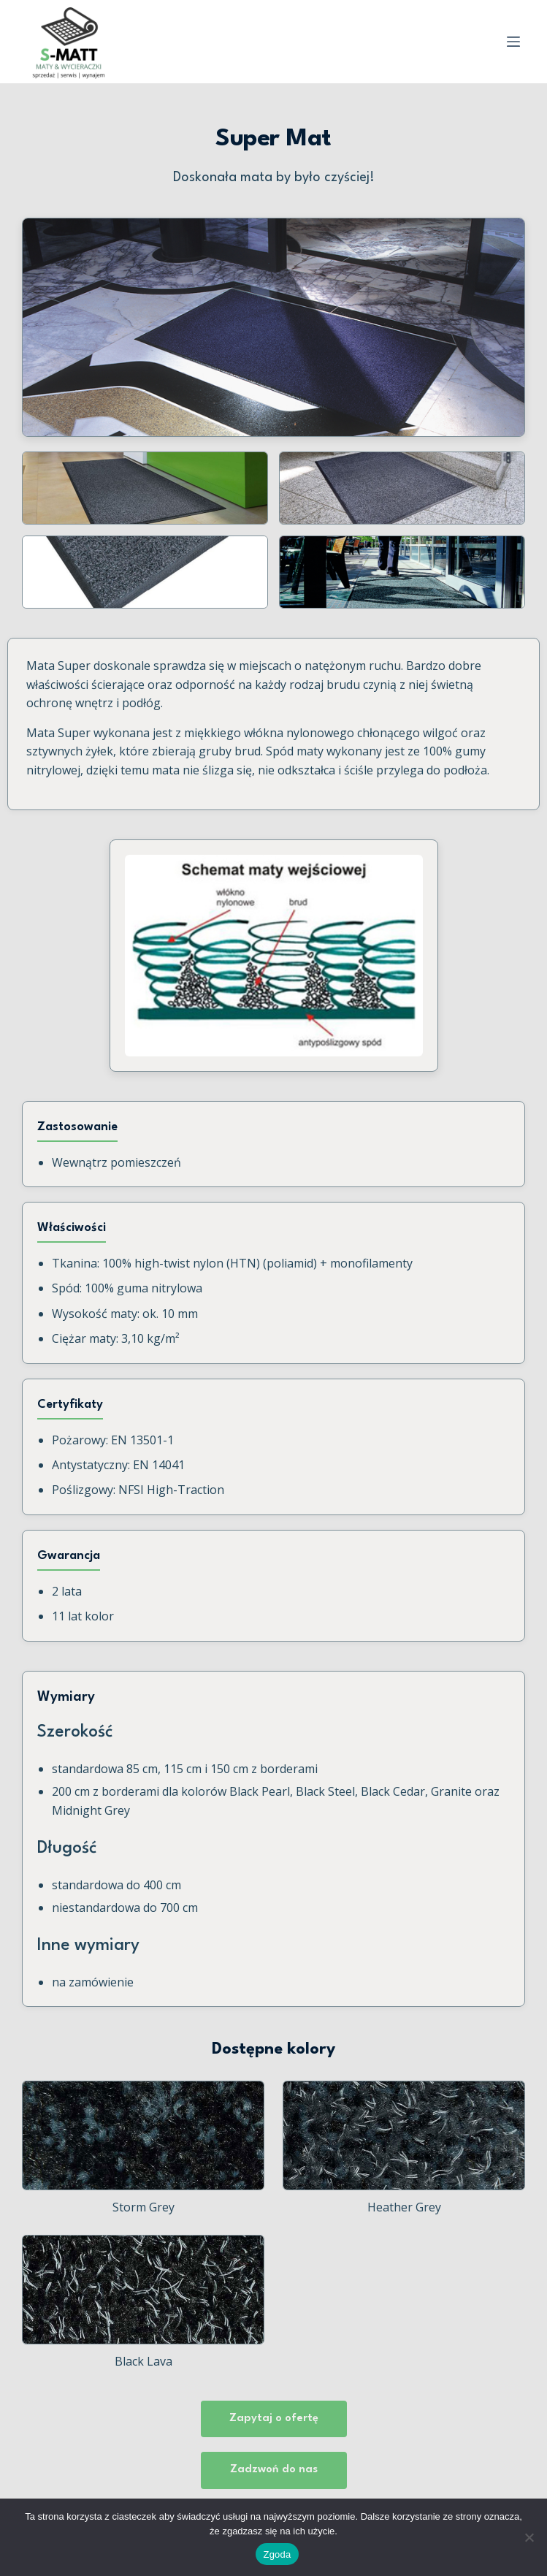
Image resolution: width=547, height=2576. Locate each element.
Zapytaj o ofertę (273, 2418)
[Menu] (513, 41)
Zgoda (277, 2554)
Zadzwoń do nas (274, 2469)
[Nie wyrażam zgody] (528, 2537)
